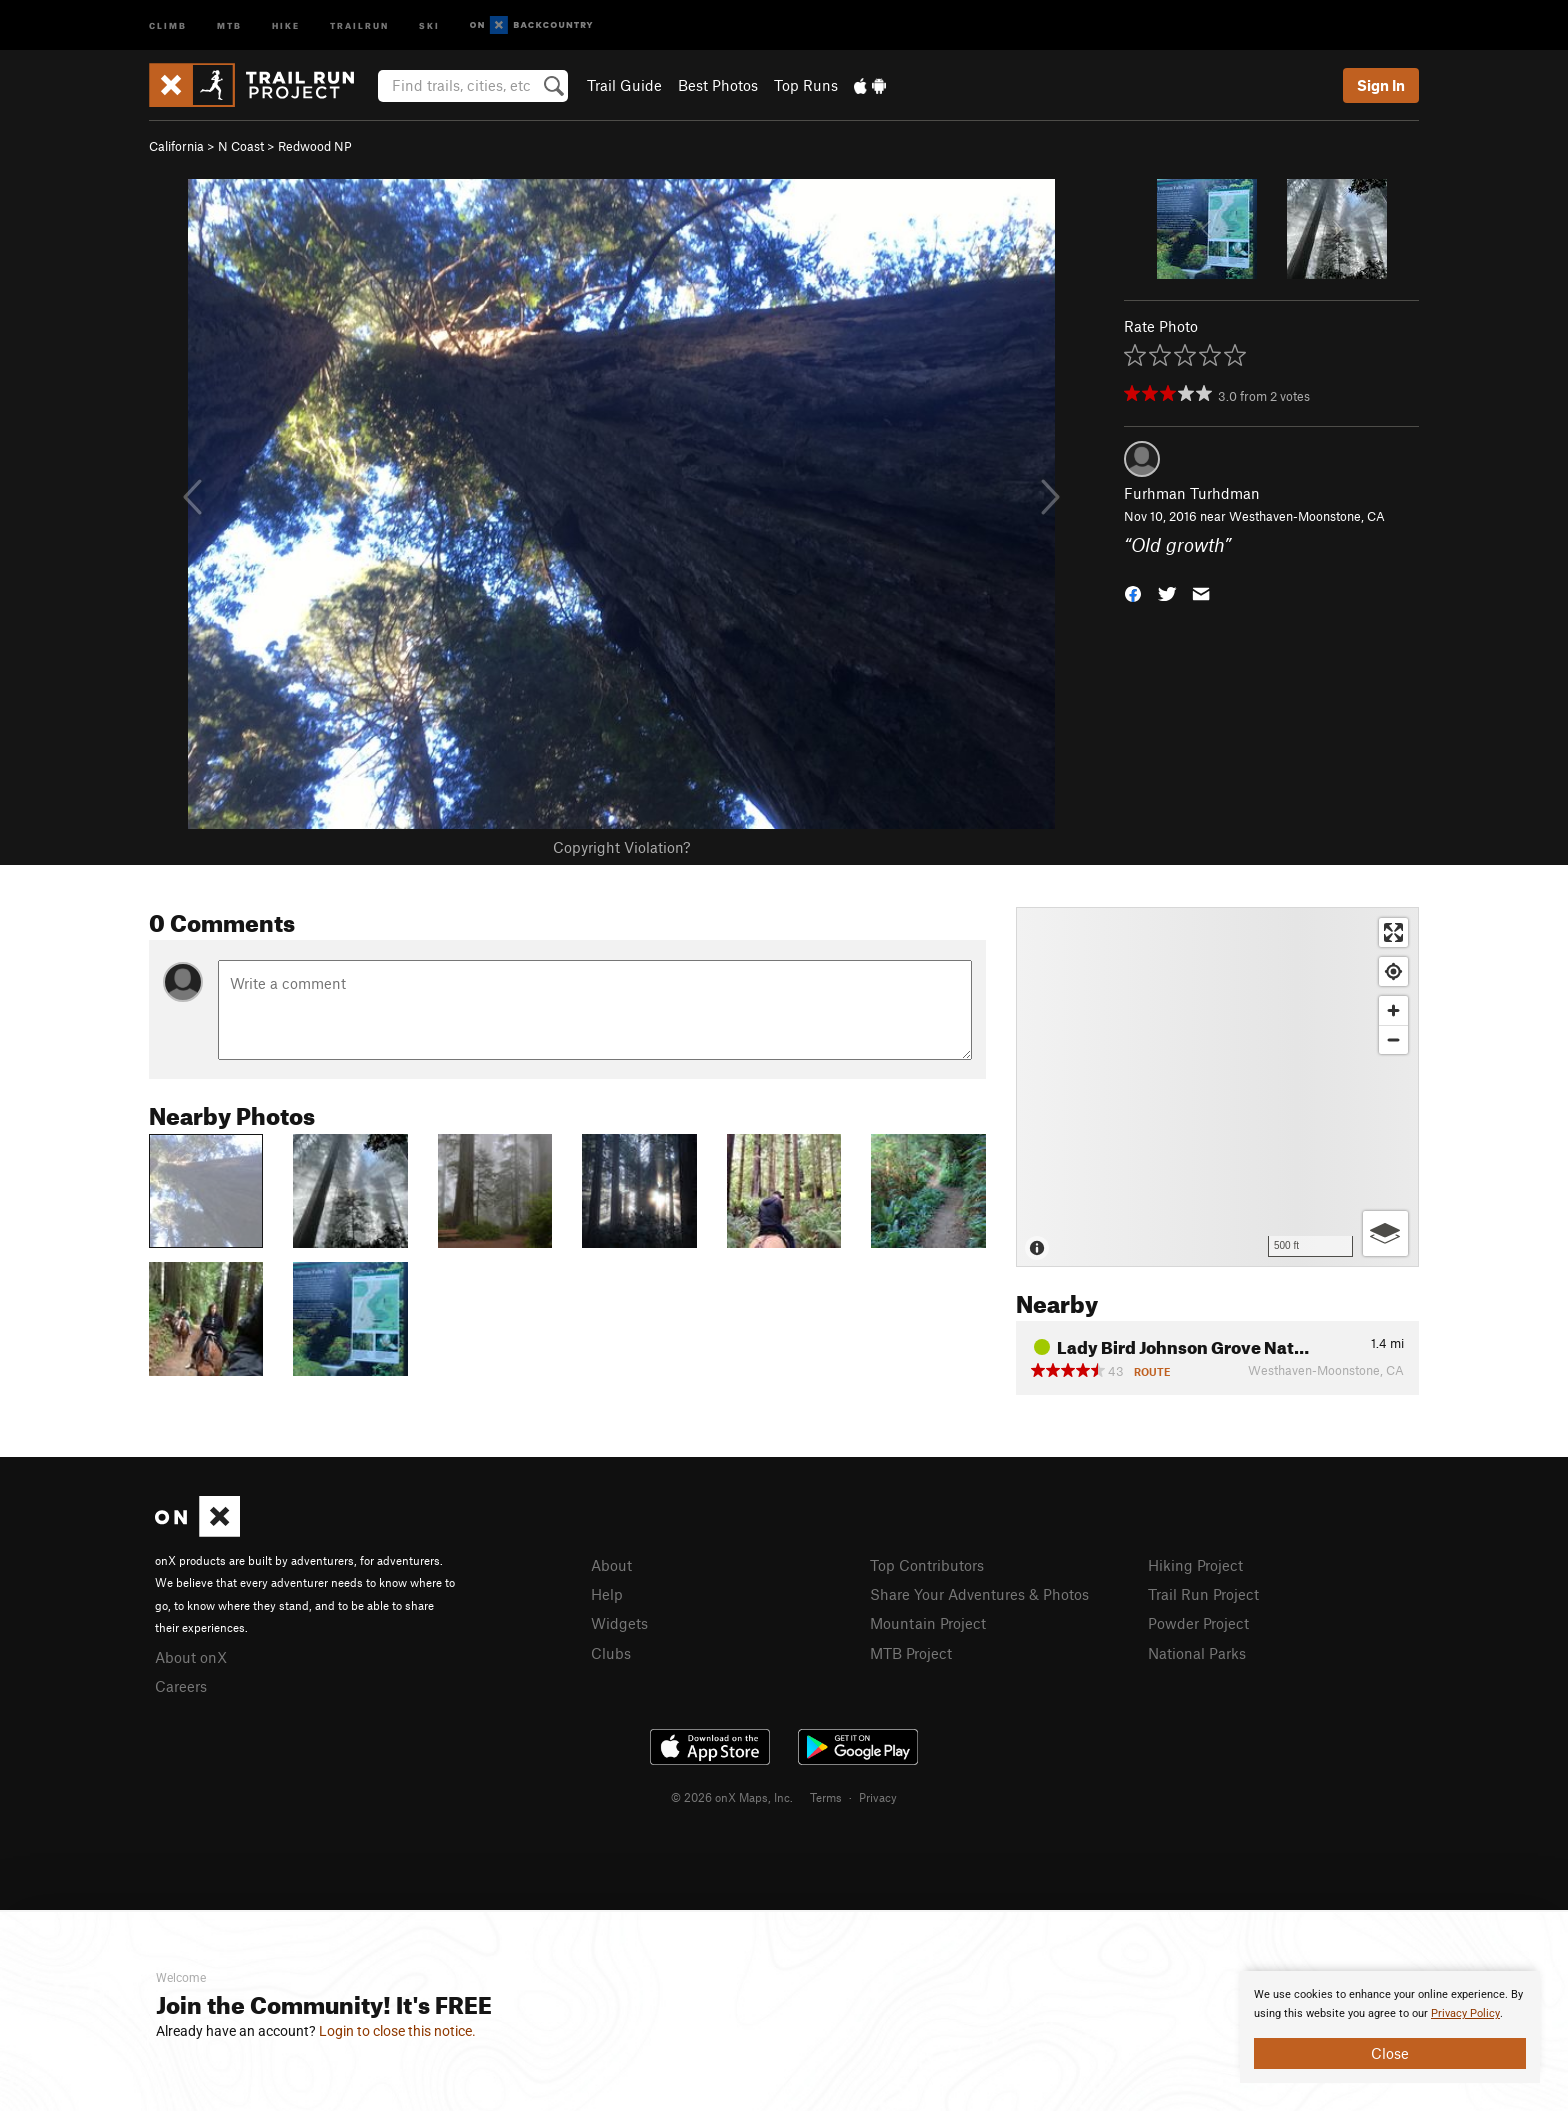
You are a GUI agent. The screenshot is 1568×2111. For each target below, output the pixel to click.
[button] (1133, 591)
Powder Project (1198, 1623)
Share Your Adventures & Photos (979, 1594)
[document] (1390, 2027)
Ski (429, 24)
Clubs (611, 1653)
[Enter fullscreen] (1393, 932)
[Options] (1385, 1233)
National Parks (1197, 1653)
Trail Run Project (1203, 1594)
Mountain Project (928, 1623)
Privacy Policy (1465, 2013)
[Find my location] (1393, 971)
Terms (826, 1797)
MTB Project (911, 1653)
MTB (229, 24)
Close (1390, 2053)
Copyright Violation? (621, 847)
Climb (168, 24)
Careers (181, 1686)
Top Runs (806, 85)
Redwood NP (315, 146)
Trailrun (359, 24)
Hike (286, 24)
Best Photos (718, 85)
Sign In (1381, 85)
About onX (191, 1657)
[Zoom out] (1393, 1039)
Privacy (878, 1797)
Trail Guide (624, 85)
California (176, 146)
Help (607, 1594)
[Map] (1217, 1087)
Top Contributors (927, 1565)
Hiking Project (1195, 1565)
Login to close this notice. (397, 2031)
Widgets (619, 1623)
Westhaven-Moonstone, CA (1307, 516)
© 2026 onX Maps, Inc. (732, 1797)
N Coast (241, 146)
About (611, 1565)
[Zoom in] (1393, 1010)
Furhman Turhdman (1192, 493)
